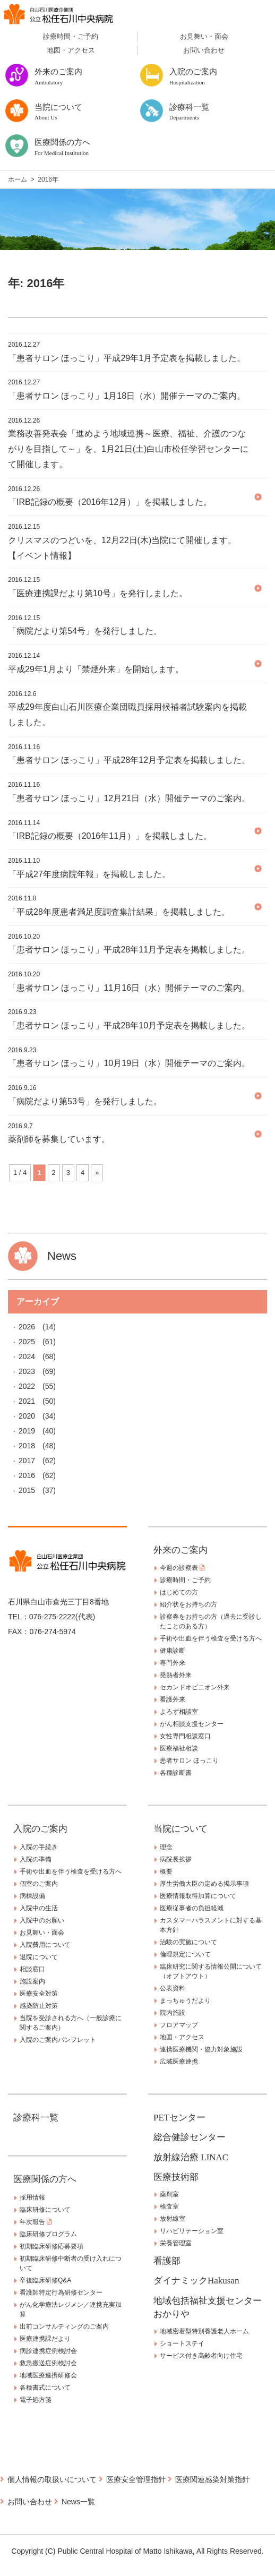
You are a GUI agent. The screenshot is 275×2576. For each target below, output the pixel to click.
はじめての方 (179, 1592)
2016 (27, 1475)
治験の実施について (188, 1942)
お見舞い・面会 (204, 36)
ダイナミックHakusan (196, 2281)
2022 (27, 1386)
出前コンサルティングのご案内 (64, 2326)
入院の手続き (39, 1847)
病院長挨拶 (176, 1859)
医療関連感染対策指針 (212, 2479)
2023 (27, 1371)
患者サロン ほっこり (189, 1760)
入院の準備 (35, 1859)
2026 (27, 1327)
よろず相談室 (179, 1711)
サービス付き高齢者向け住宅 (201, 2355)
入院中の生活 (39, 1908)
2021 (27, 1401)
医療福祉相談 (179, 1748)
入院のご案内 (40, 1829)
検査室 (169, 2206)
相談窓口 (32, 1969)
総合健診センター (189, 2137)
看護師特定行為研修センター (61, 2292)
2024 (27, 1356)
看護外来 (172, 1699)
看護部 (167, 2261)
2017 (27, 1460)
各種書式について (45, 2387)
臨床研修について (45, 2209)
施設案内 (32, 1981)
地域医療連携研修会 (48, 2375)
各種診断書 (176, 1772)
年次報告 (35, 2222)
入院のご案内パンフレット (58, 2039)
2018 (27, 1445)
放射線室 (172, 2218)
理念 (166, 1847)
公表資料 (172, 1988)
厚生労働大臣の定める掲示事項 (204, 1883)
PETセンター (179, 2118)
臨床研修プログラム (48, 2234)
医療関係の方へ (44, 2179)
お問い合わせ (204, 50)
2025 (27, 1341)
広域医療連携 (179, 2061)
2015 (27, 1490)
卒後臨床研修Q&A (45, 2280)
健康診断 (172, 1650)
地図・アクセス (71, 50)
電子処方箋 (35, 2399)
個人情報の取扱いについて (52, 2479)
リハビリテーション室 (192, 2231)
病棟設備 (32, 1896)
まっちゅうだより (185, 2000)
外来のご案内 (180, 1550)
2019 (27, 1431)
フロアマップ (179, 2025)
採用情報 (32, 2197)
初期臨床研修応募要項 (51, 2246)
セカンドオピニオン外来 (195, 1687)
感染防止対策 (39, 2006)
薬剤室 (169, 2194)
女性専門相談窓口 (185, 1736)
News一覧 (78, 2501)
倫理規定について (185, 1954)
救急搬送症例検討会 (48, 2363)
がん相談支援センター (192, 1724)
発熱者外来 (176, 1675)
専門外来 (172, 1663)
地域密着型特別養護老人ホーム (204, 2331)
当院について (180, 1829)
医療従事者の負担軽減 (192, 1908)
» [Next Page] (97, 1173)
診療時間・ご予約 (70, 36)
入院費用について (45, 1944)
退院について (39, 1957)
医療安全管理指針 (136, 2479)
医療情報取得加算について (198, 1896)
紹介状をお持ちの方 (188, 1604)
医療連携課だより (45, 2338)
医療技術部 (176, 2177)
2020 (27, 1416)
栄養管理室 (176, 2243)
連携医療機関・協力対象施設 (201, 2049)
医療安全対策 (39, 1993)
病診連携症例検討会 (48, 2351)
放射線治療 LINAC (190, 2157)
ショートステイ (182, 2343)
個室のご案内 (39, 1883)
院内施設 (172, 2012)
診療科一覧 (35, 2118)
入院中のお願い (42, 1920)
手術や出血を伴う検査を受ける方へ (211, 1638)
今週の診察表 (182, 1568)
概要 (166, 1871)
